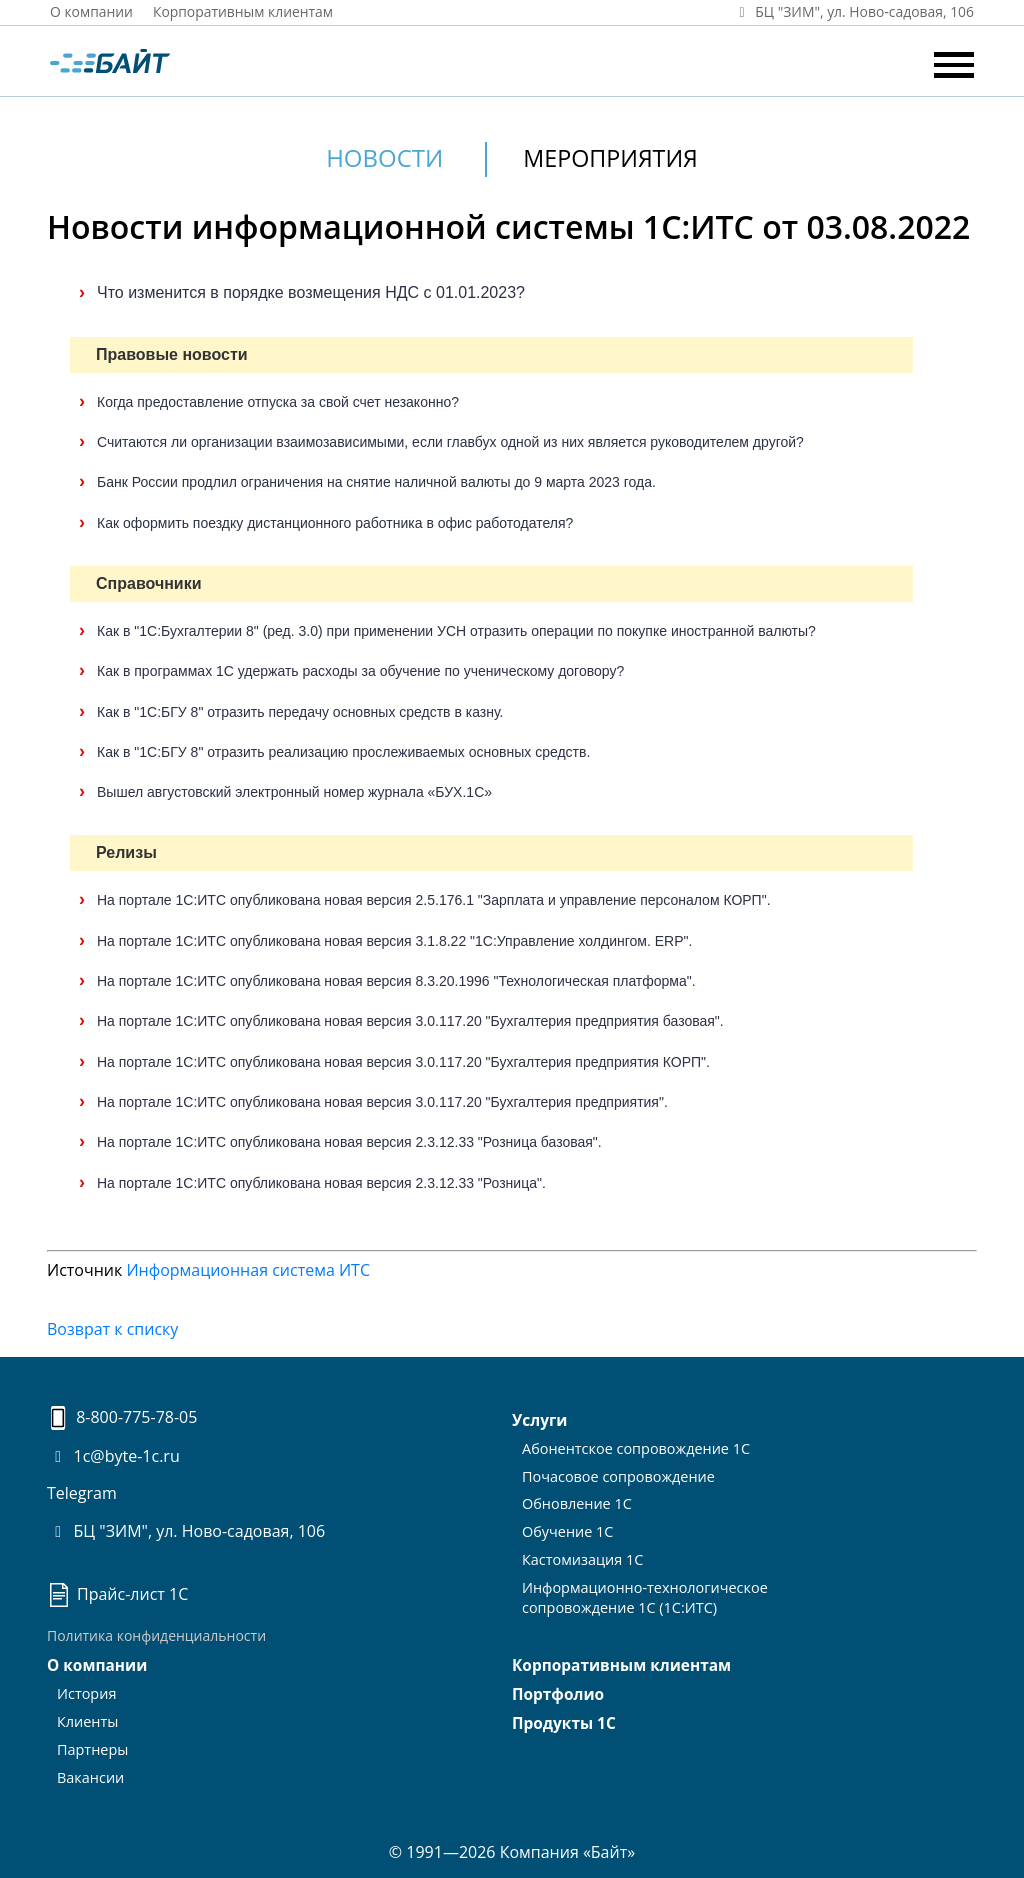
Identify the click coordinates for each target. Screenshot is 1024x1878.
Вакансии (89, 1772)
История (86, 1692)
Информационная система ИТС (248, 1270)
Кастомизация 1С (581, 1554)
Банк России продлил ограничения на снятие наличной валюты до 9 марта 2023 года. (376, 482)
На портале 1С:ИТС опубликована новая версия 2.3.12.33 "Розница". (321, 1182)
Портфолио (557, 1694)
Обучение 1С (566, 1527)
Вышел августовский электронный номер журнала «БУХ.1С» (294, 792)
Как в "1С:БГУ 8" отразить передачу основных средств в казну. (300, 711)
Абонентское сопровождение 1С (632, 1446)
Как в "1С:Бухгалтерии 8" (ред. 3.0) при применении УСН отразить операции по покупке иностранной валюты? (456, 631)
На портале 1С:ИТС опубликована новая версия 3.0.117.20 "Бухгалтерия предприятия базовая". (410, 1021)
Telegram (82, 1493)
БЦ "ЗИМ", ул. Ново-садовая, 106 (186, 1531)
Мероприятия (611, 157)
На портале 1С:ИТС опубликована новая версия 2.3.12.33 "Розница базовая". (349, 1142)
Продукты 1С (562, 1722)
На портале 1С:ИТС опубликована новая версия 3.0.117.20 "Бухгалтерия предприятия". (382, 1102)
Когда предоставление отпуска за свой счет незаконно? (278, 402)
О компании (92, 11)
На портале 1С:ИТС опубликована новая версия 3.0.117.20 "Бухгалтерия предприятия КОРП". (403, 1062)
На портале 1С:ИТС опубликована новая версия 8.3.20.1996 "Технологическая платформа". (396, 981)
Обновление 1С (575, 1500)
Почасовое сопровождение (615, 1473)
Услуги (539, 1420)
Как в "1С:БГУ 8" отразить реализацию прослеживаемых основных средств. (343, 752)
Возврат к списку (112, 1329)
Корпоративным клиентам (245, 11)
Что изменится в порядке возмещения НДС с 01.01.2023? (311, 292)
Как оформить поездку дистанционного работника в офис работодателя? (335, 523)
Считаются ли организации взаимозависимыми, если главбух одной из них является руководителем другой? (450, 442)
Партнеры (91, 1745)
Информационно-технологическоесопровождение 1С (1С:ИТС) (641, 1590)
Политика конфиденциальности (156, 1635)
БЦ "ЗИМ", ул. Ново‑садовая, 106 (852, 11)
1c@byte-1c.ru (113, 1456)
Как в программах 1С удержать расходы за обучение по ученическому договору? (360, 671)
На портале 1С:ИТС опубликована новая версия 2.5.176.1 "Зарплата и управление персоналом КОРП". (434, 900)
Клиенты (87, 1719)
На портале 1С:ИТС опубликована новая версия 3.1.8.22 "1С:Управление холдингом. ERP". (394, 941)
